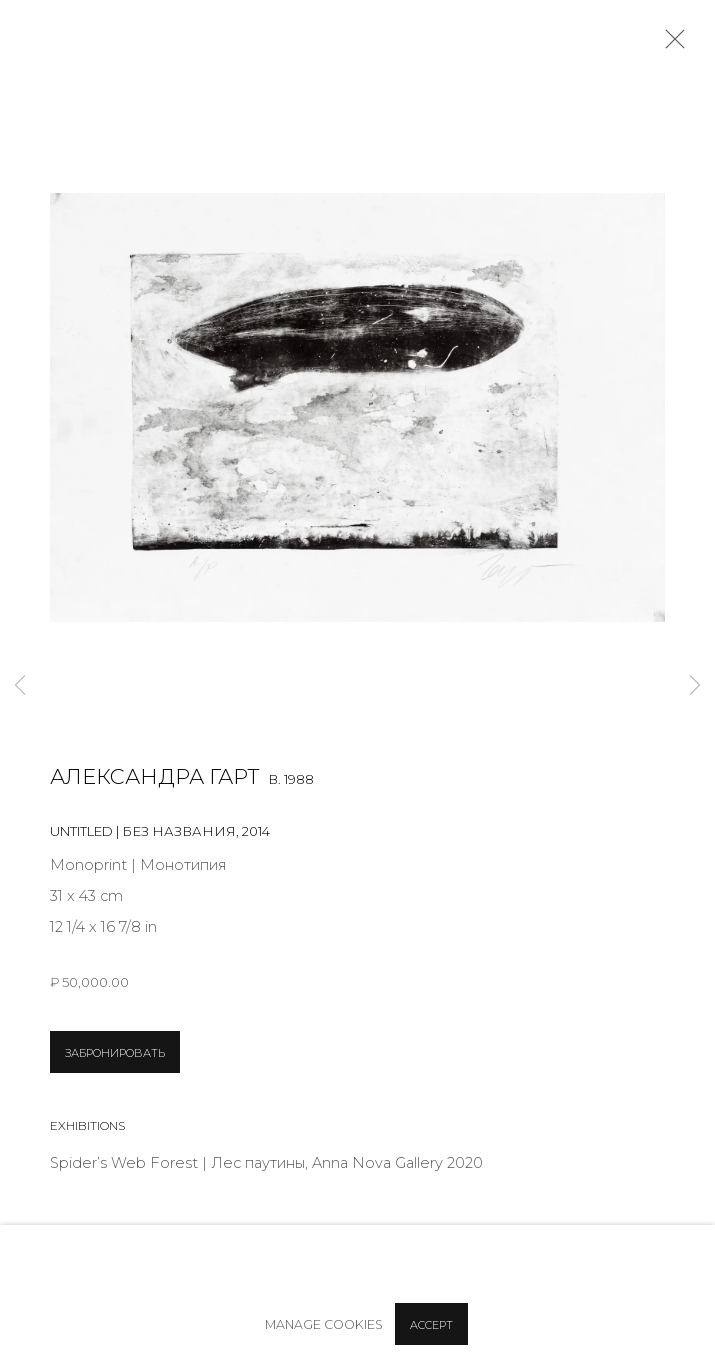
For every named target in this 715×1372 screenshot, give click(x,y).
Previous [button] (20, 686)
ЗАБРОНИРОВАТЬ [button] (115, 1053)
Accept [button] (431, 1325)
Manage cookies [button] (324, 1324)
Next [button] (695, 686)
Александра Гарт (154, 776)
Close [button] (670, 45)
